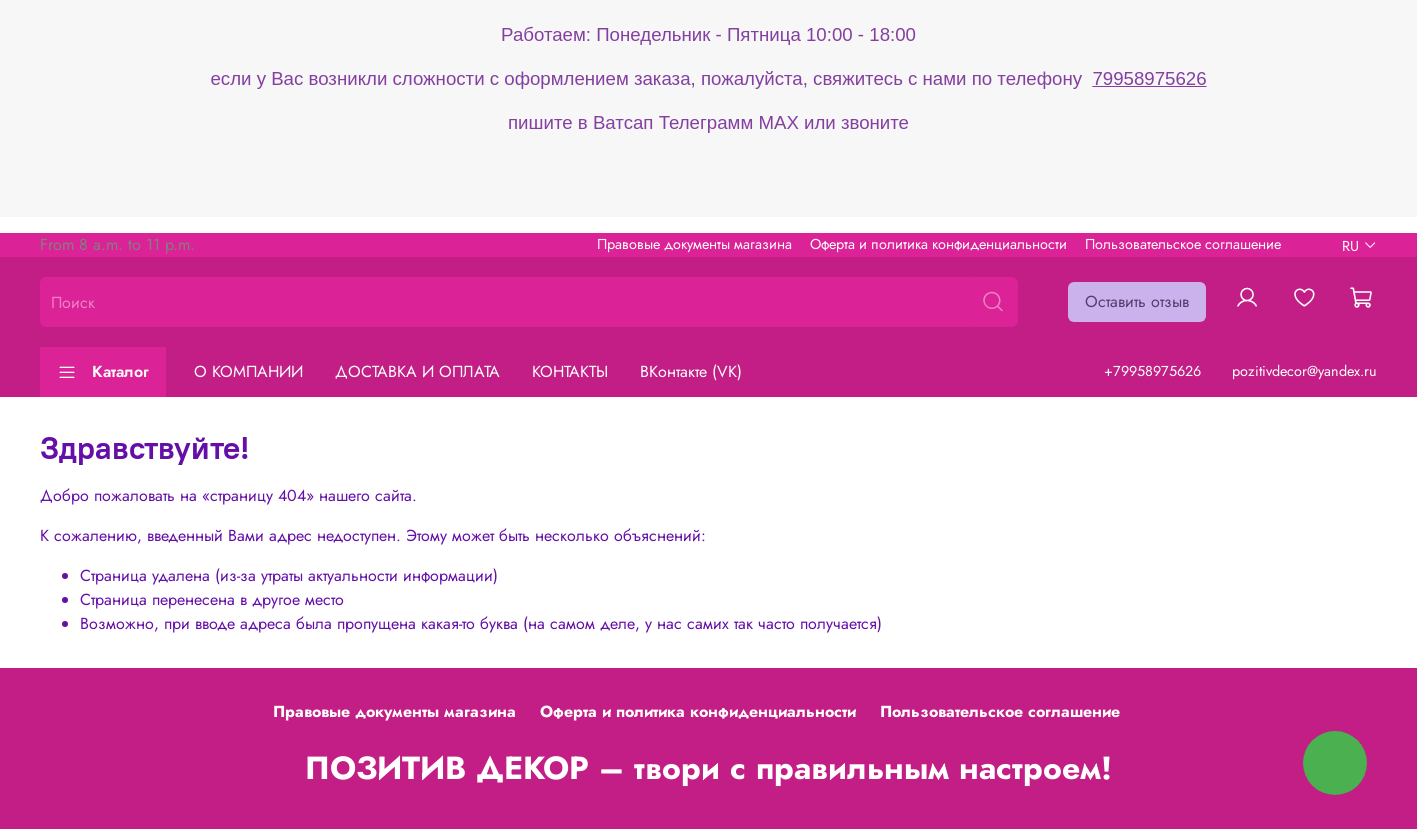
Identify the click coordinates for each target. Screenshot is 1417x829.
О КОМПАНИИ (248, 371)
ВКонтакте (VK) (691, 371)
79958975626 (1149, 78)
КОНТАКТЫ (570, 371)
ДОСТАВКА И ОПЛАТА (417, 371)
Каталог (103, 371)
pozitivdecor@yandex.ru (1304, 371)
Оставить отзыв (1137, 301)
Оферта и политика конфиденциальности (938, 244)
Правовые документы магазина (694, 244)
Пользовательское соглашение (1183, 244)
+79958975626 (1152, 371)
